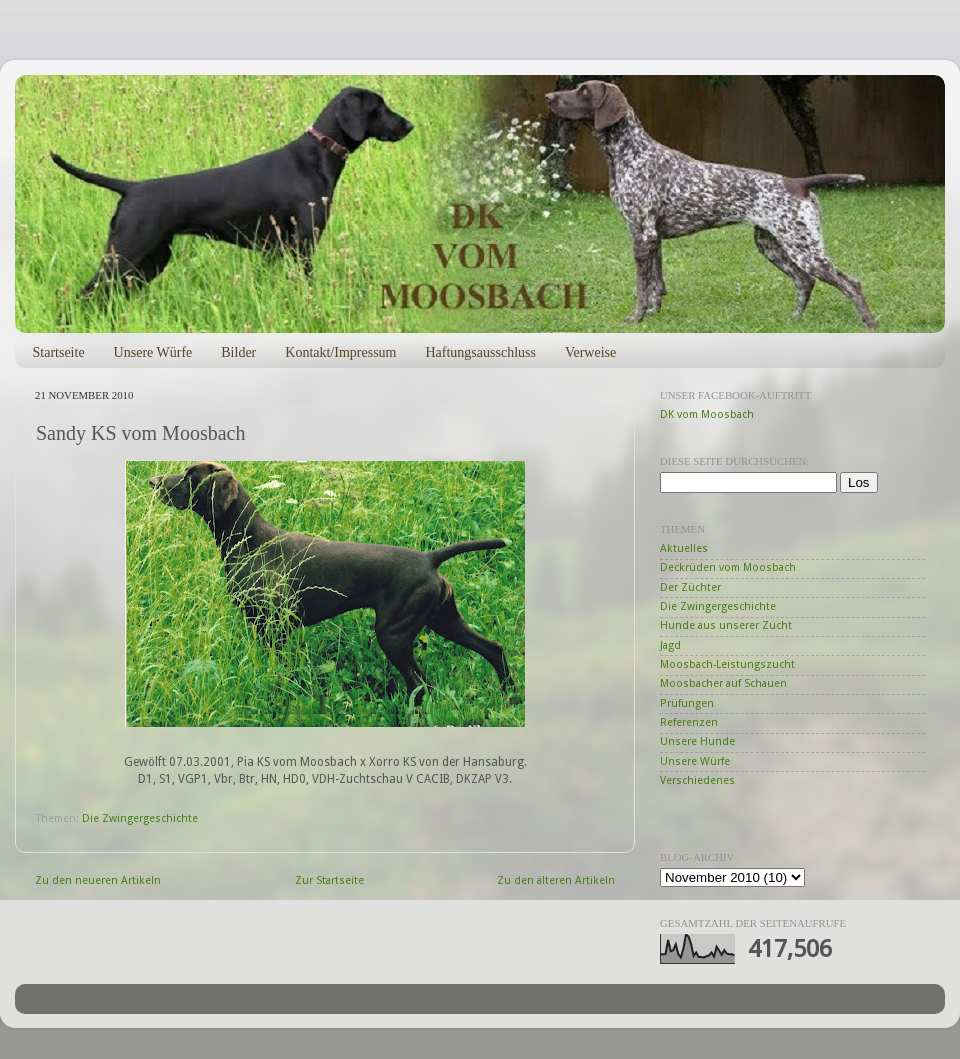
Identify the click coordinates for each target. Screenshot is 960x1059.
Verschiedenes (697, 780)
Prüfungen (687, 703)
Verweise (590, 352)
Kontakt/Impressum (340, 352)
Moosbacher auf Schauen (723, 683)
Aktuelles (684, 548)
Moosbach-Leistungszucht (727, 664)
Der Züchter (690, 587)
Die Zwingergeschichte (140, 818)
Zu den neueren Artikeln (98, 880)
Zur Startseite (329, 880)
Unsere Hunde (697, 741)
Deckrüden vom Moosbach (728, 567)
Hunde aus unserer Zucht (726, 625)
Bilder (238, 352)
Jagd (670, 645)
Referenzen (689, 722)
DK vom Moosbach (707, 414)
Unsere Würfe (153, 352)
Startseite (59, 352)
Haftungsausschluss (480, 352)
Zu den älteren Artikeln (556, 880)
